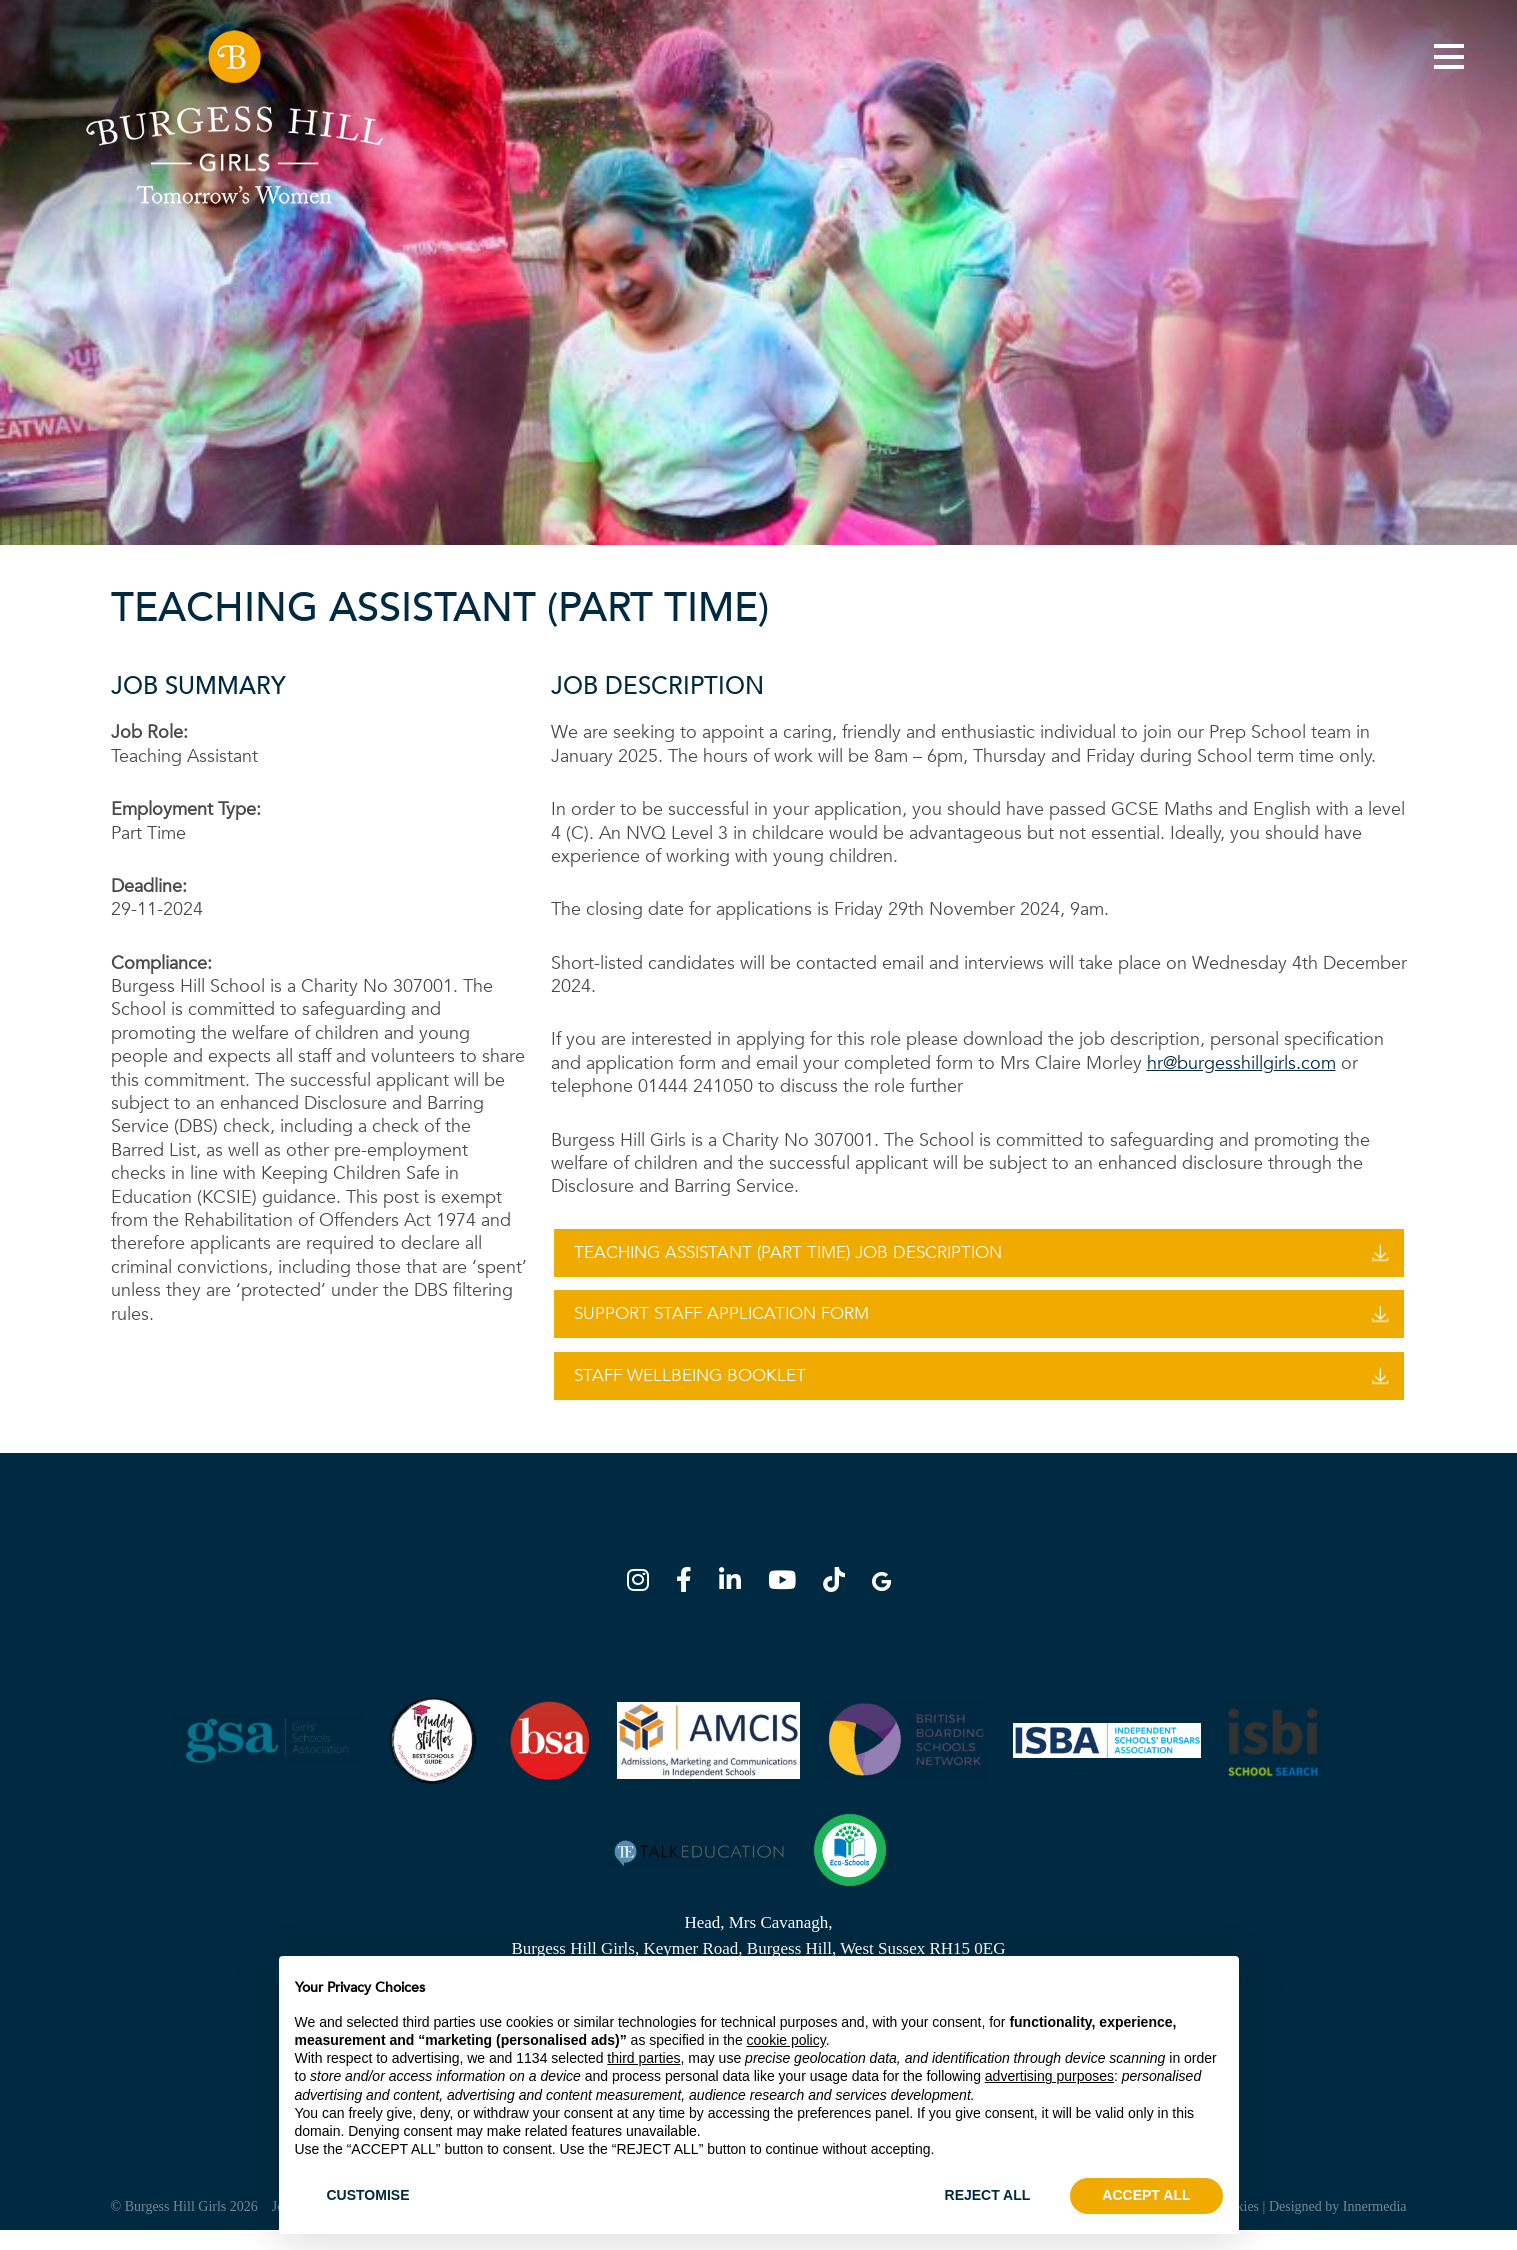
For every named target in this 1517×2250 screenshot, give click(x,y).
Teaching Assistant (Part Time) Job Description (788, 1252)
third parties (643, 2058)
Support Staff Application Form (721, 1320)
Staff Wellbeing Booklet (690, 1388)
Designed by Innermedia (1338, 2226)
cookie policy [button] (786, 2040)
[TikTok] (840, 1603)
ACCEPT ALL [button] (1146, 2195)
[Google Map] (881, 1603)
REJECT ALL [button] (988, 2195)
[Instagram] (644, 1603)
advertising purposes (1049, 2076)
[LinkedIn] (736, 1603)
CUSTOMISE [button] (368, 2195)
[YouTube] (788, 1603)
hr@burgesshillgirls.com (1241, 1063)
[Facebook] (690, 1603)
